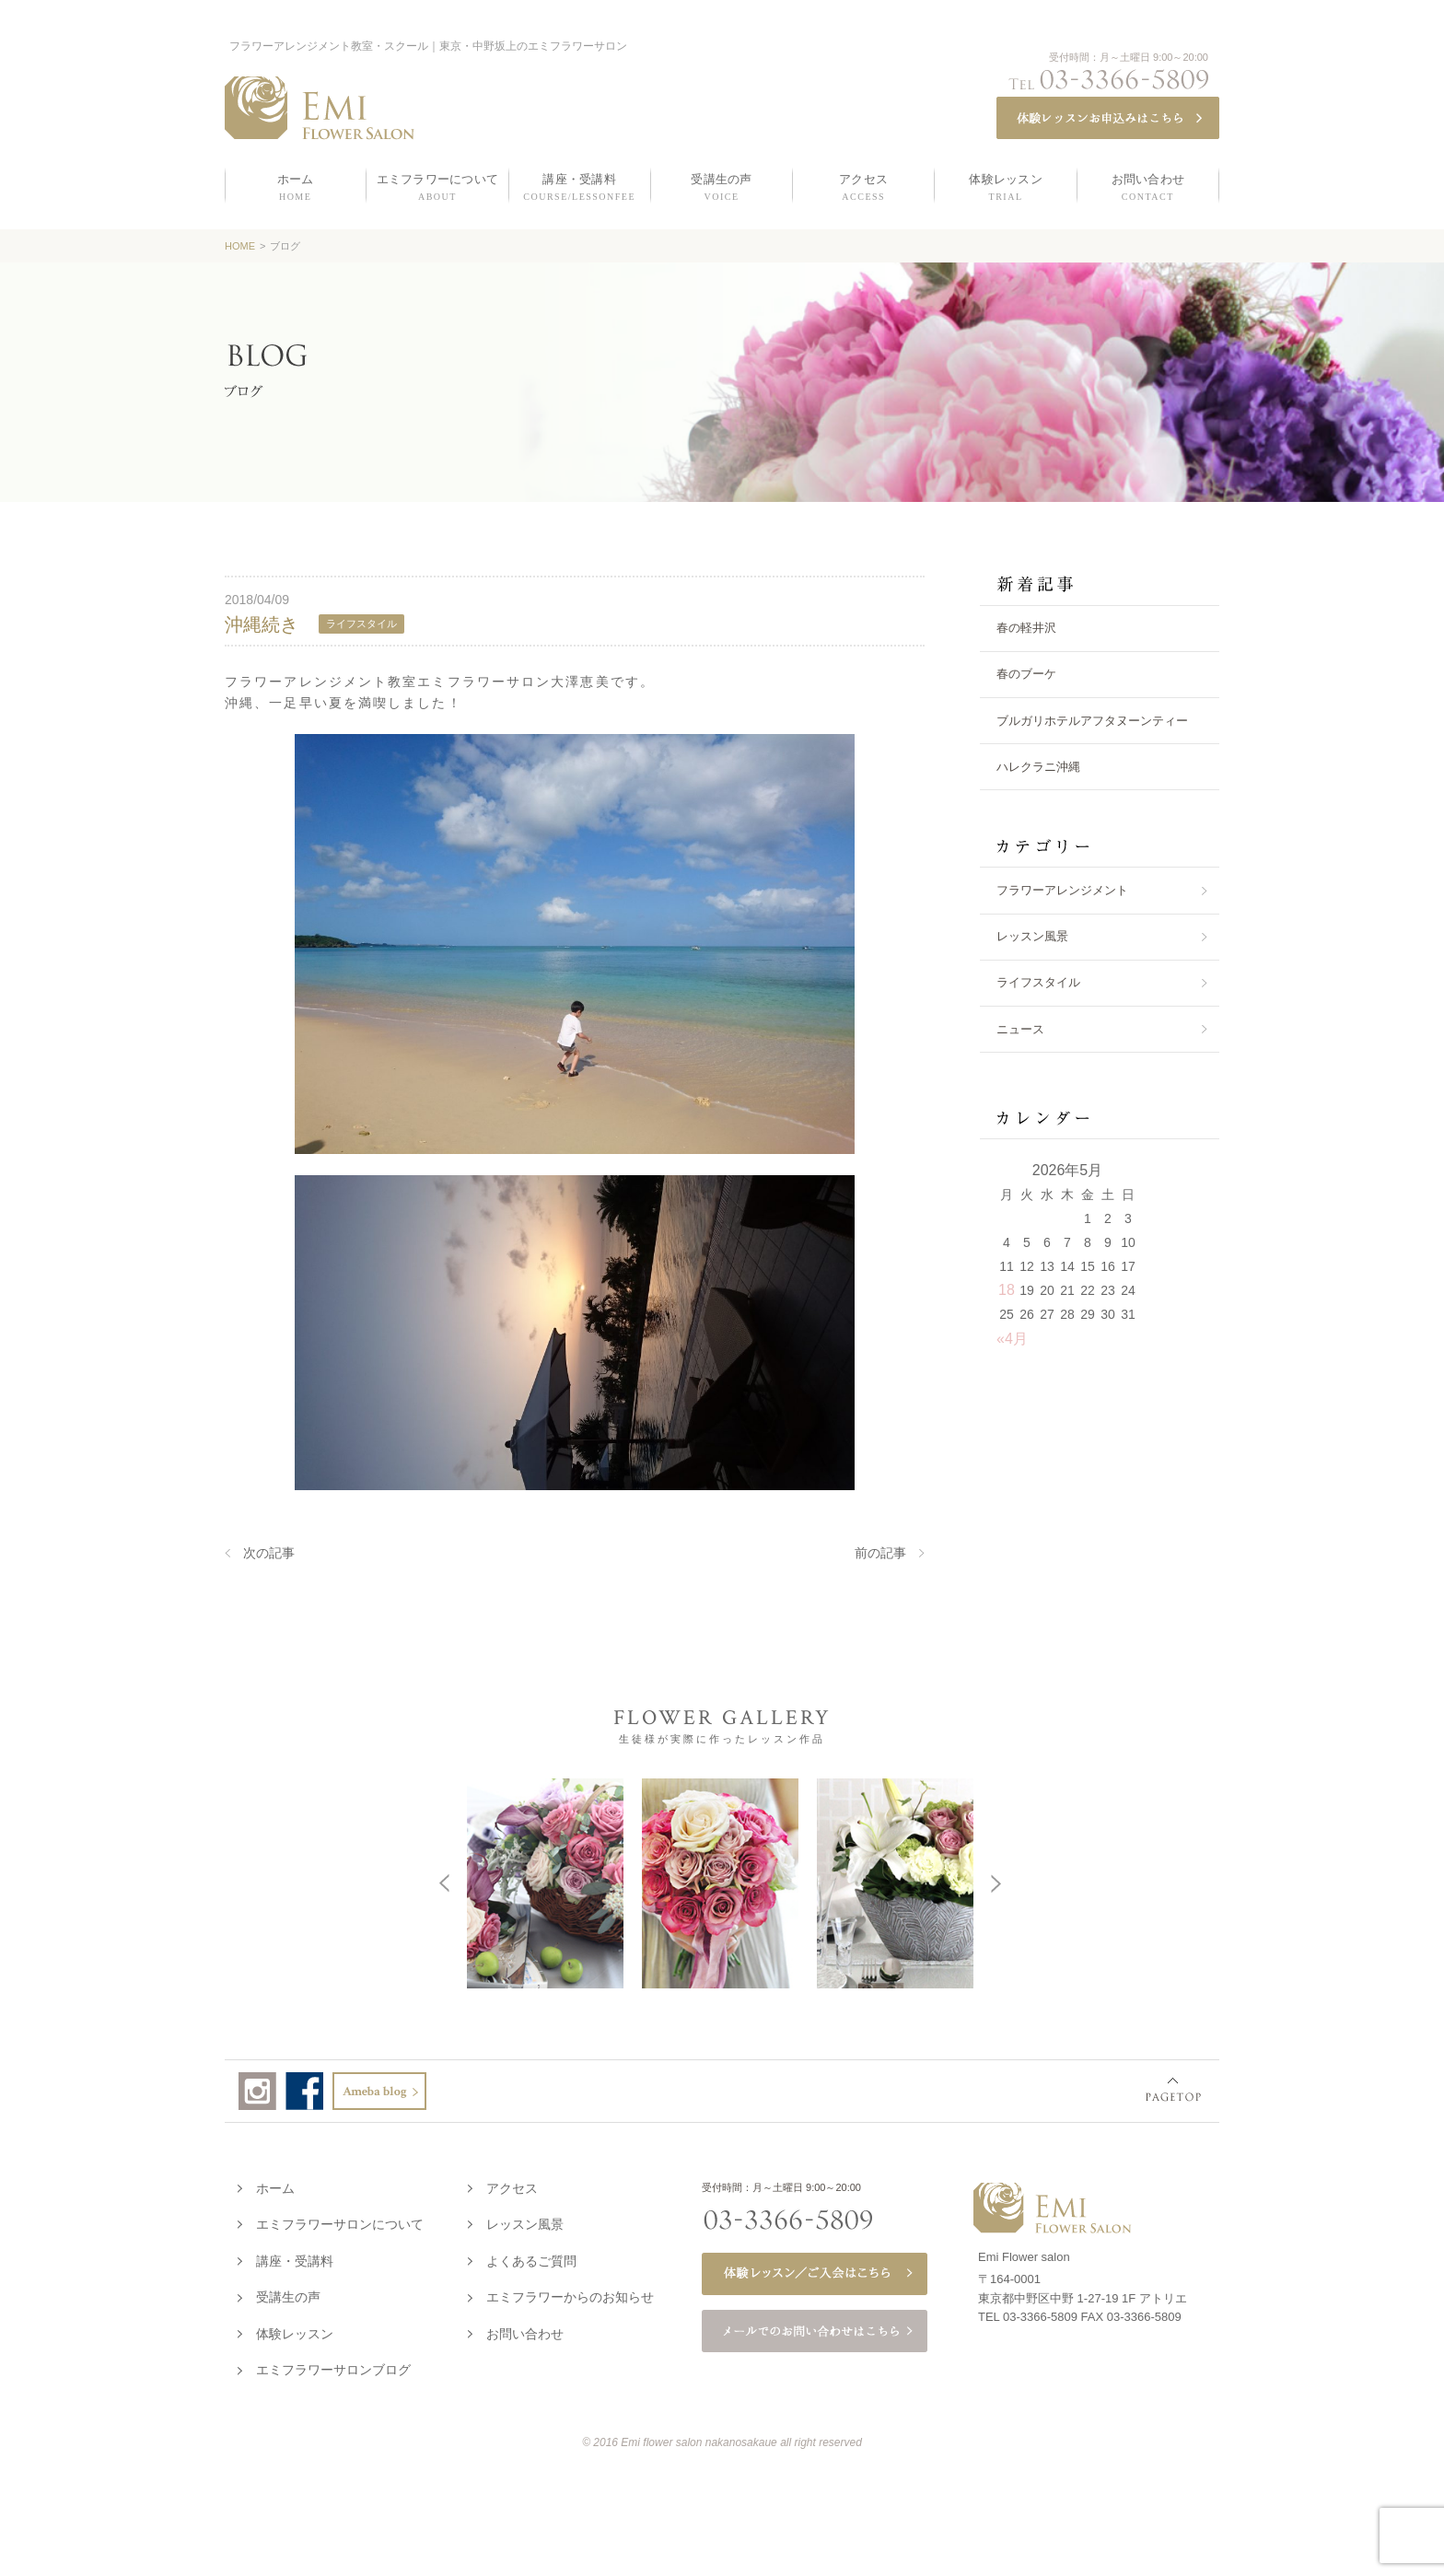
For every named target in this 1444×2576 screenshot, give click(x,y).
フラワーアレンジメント (1062, 890)
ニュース (1020, 1029)
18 (1006, 1290)
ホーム (275, 2184)
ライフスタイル (1038, 982)
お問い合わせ (525, 2330)
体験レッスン (294, 2330)
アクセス (512, 2184)
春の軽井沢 (1026, 628)
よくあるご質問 (531, 2257)
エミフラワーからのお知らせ (570, 2293)
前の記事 (880, 1552)
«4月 (1012, 1338)
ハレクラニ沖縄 (1038, 767)
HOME (240, 245)
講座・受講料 (294, 2257)
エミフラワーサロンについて (340, 2220)
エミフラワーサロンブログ (333, 2366)
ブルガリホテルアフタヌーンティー (1092, 721)
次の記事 (269, 1552)
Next (1251, 1881)
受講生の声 (288, 2293)
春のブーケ (1026, 674)
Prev (188, 1881)
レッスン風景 (1032, 936)
